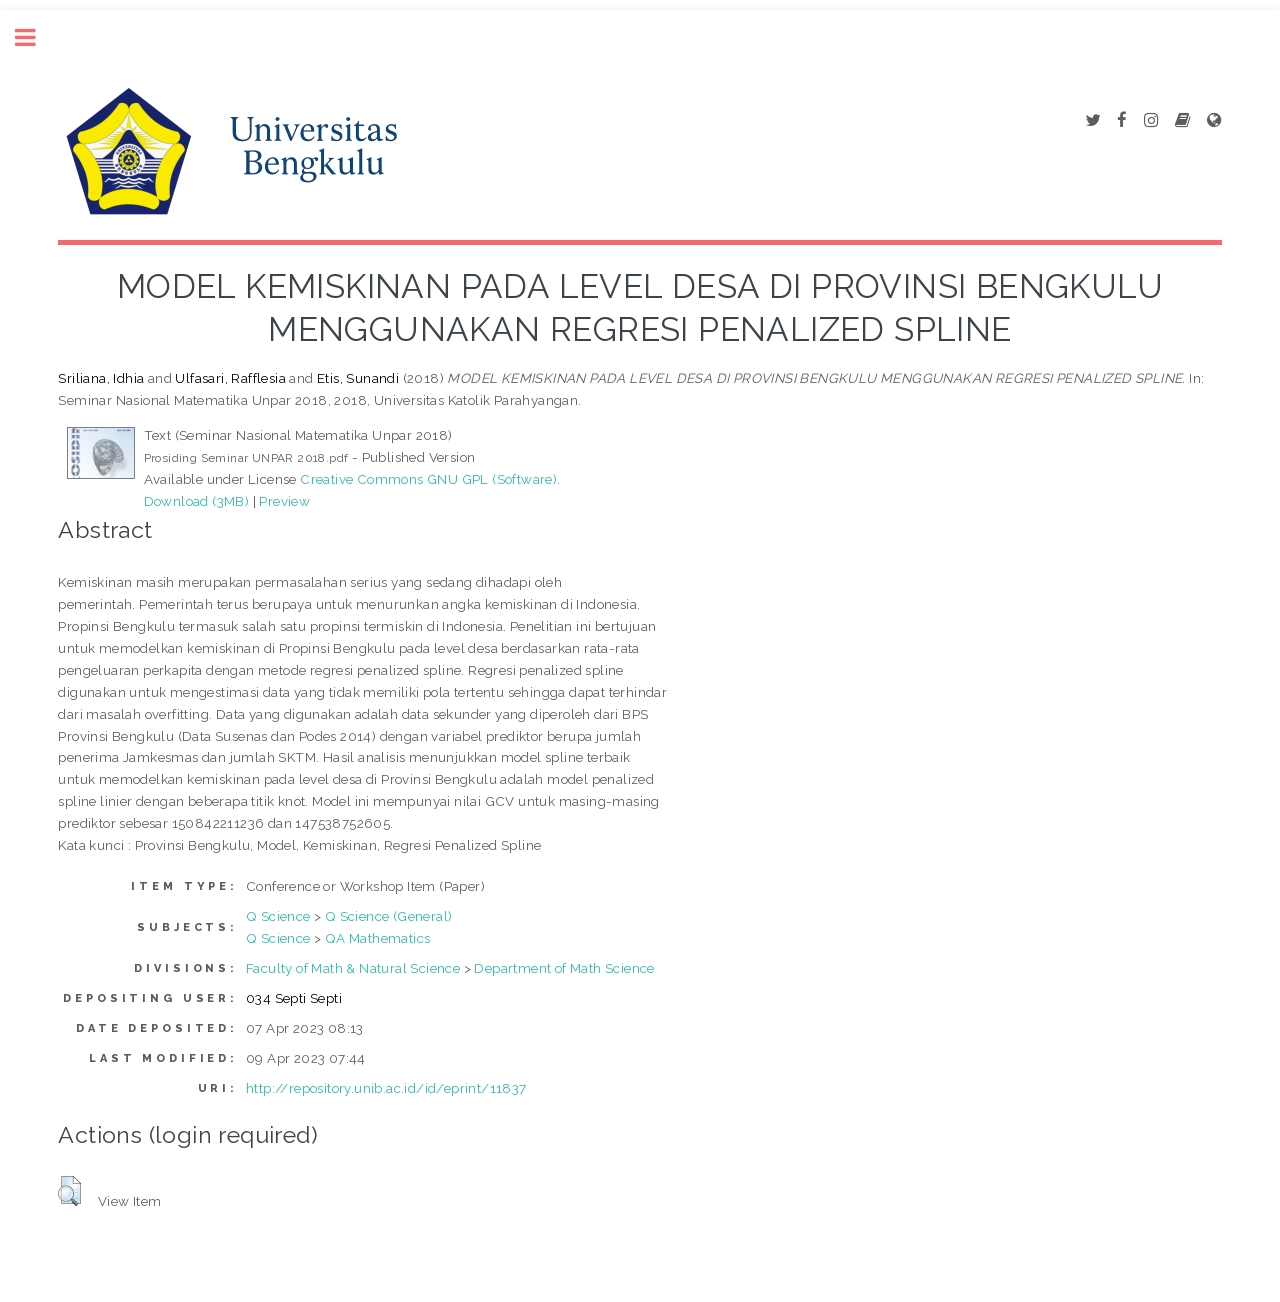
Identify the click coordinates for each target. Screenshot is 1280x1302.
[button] (69, 1191)
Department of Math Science (564, 968)
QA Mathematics (378, 938)
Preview (284, 501)
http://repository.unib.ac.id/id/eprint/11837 (386, 1088)
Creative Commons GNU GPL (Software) (428, 479)
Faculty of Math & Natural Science (353, 968)
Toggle (36, 37)
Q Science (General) (389, 916)
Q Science (278, 916)
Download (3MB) (197, 501)
